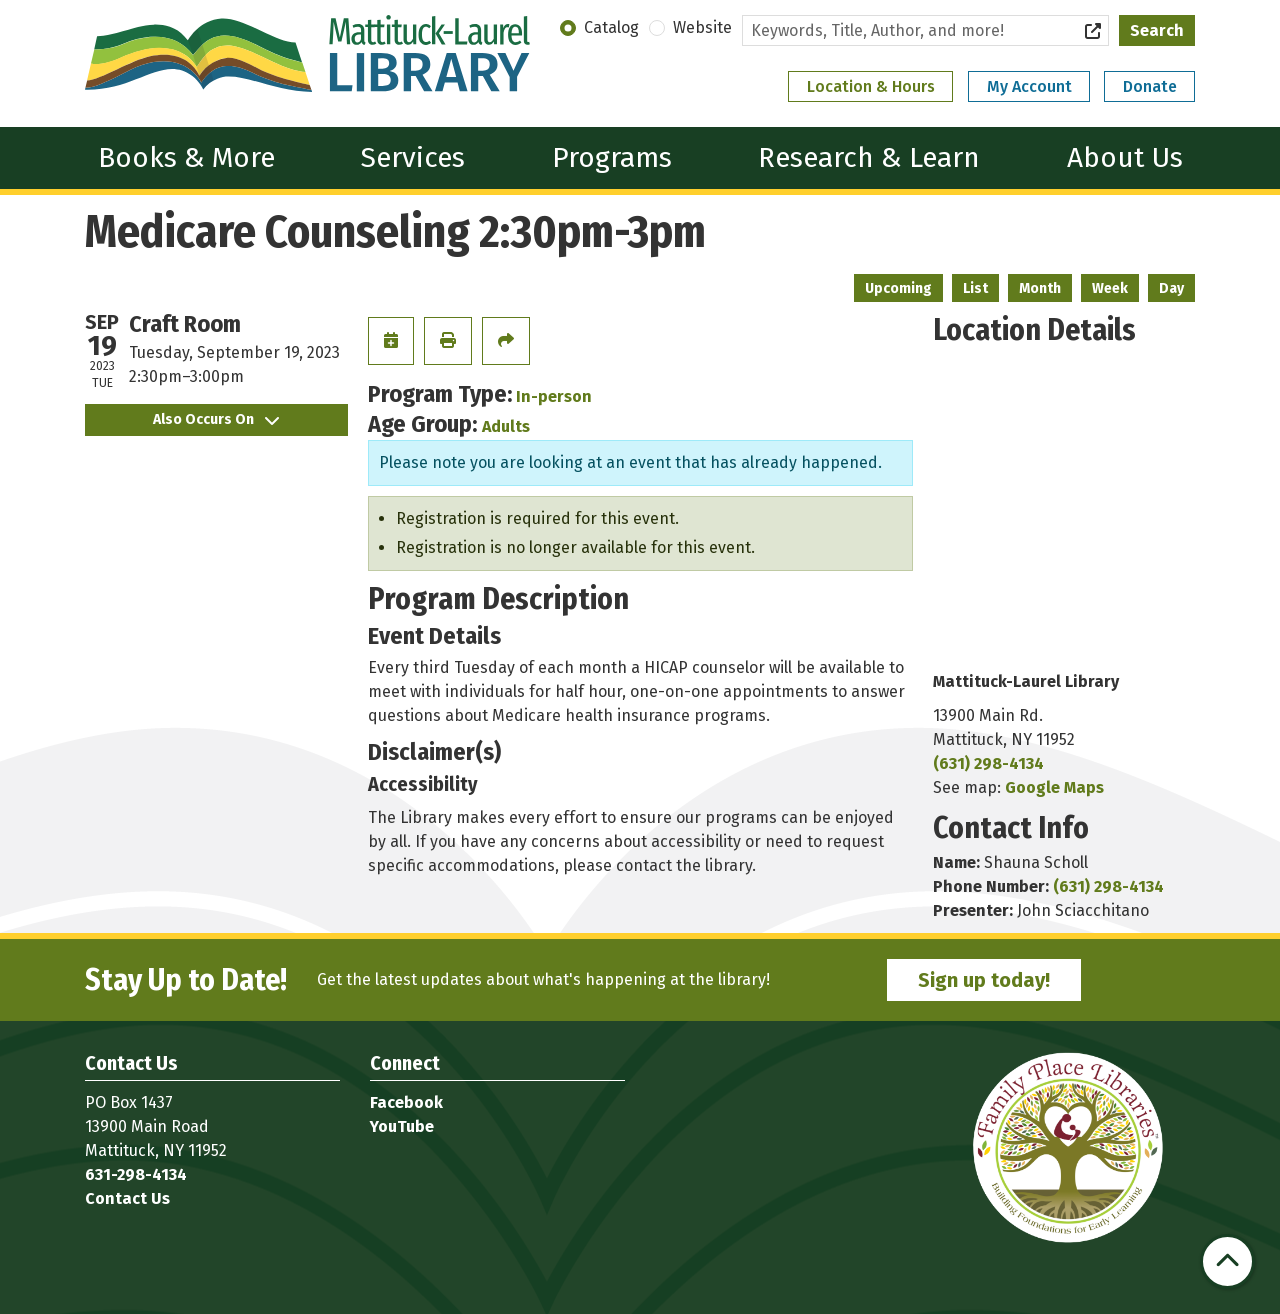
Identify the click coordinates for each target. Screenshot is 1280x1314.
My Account (1029, 86)
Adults (506, 426)
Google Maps (1054, 787)
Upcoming (898, 288)
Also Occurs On (216, 419)
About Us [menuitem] (1125, 157)
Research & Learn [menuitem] (869, 157)
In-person (554, 396)
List (975, 288)
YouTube (402, 1126)
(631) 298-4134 (988, 763)
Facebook (406, 1102)
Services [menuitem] (413, 157)
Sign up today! (984, 980)
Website (702, 27)
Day (1171, 288)
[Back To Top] (1227, 1261)
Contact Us (127, 1198)
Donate (1150, 86)
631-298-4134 (136, 1174)
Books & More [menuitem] (186, 157)
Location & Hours (871, 86)
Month (1040, 288)
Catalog (611, 27)
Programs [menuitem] (612, 157)
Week (1110, 288)
